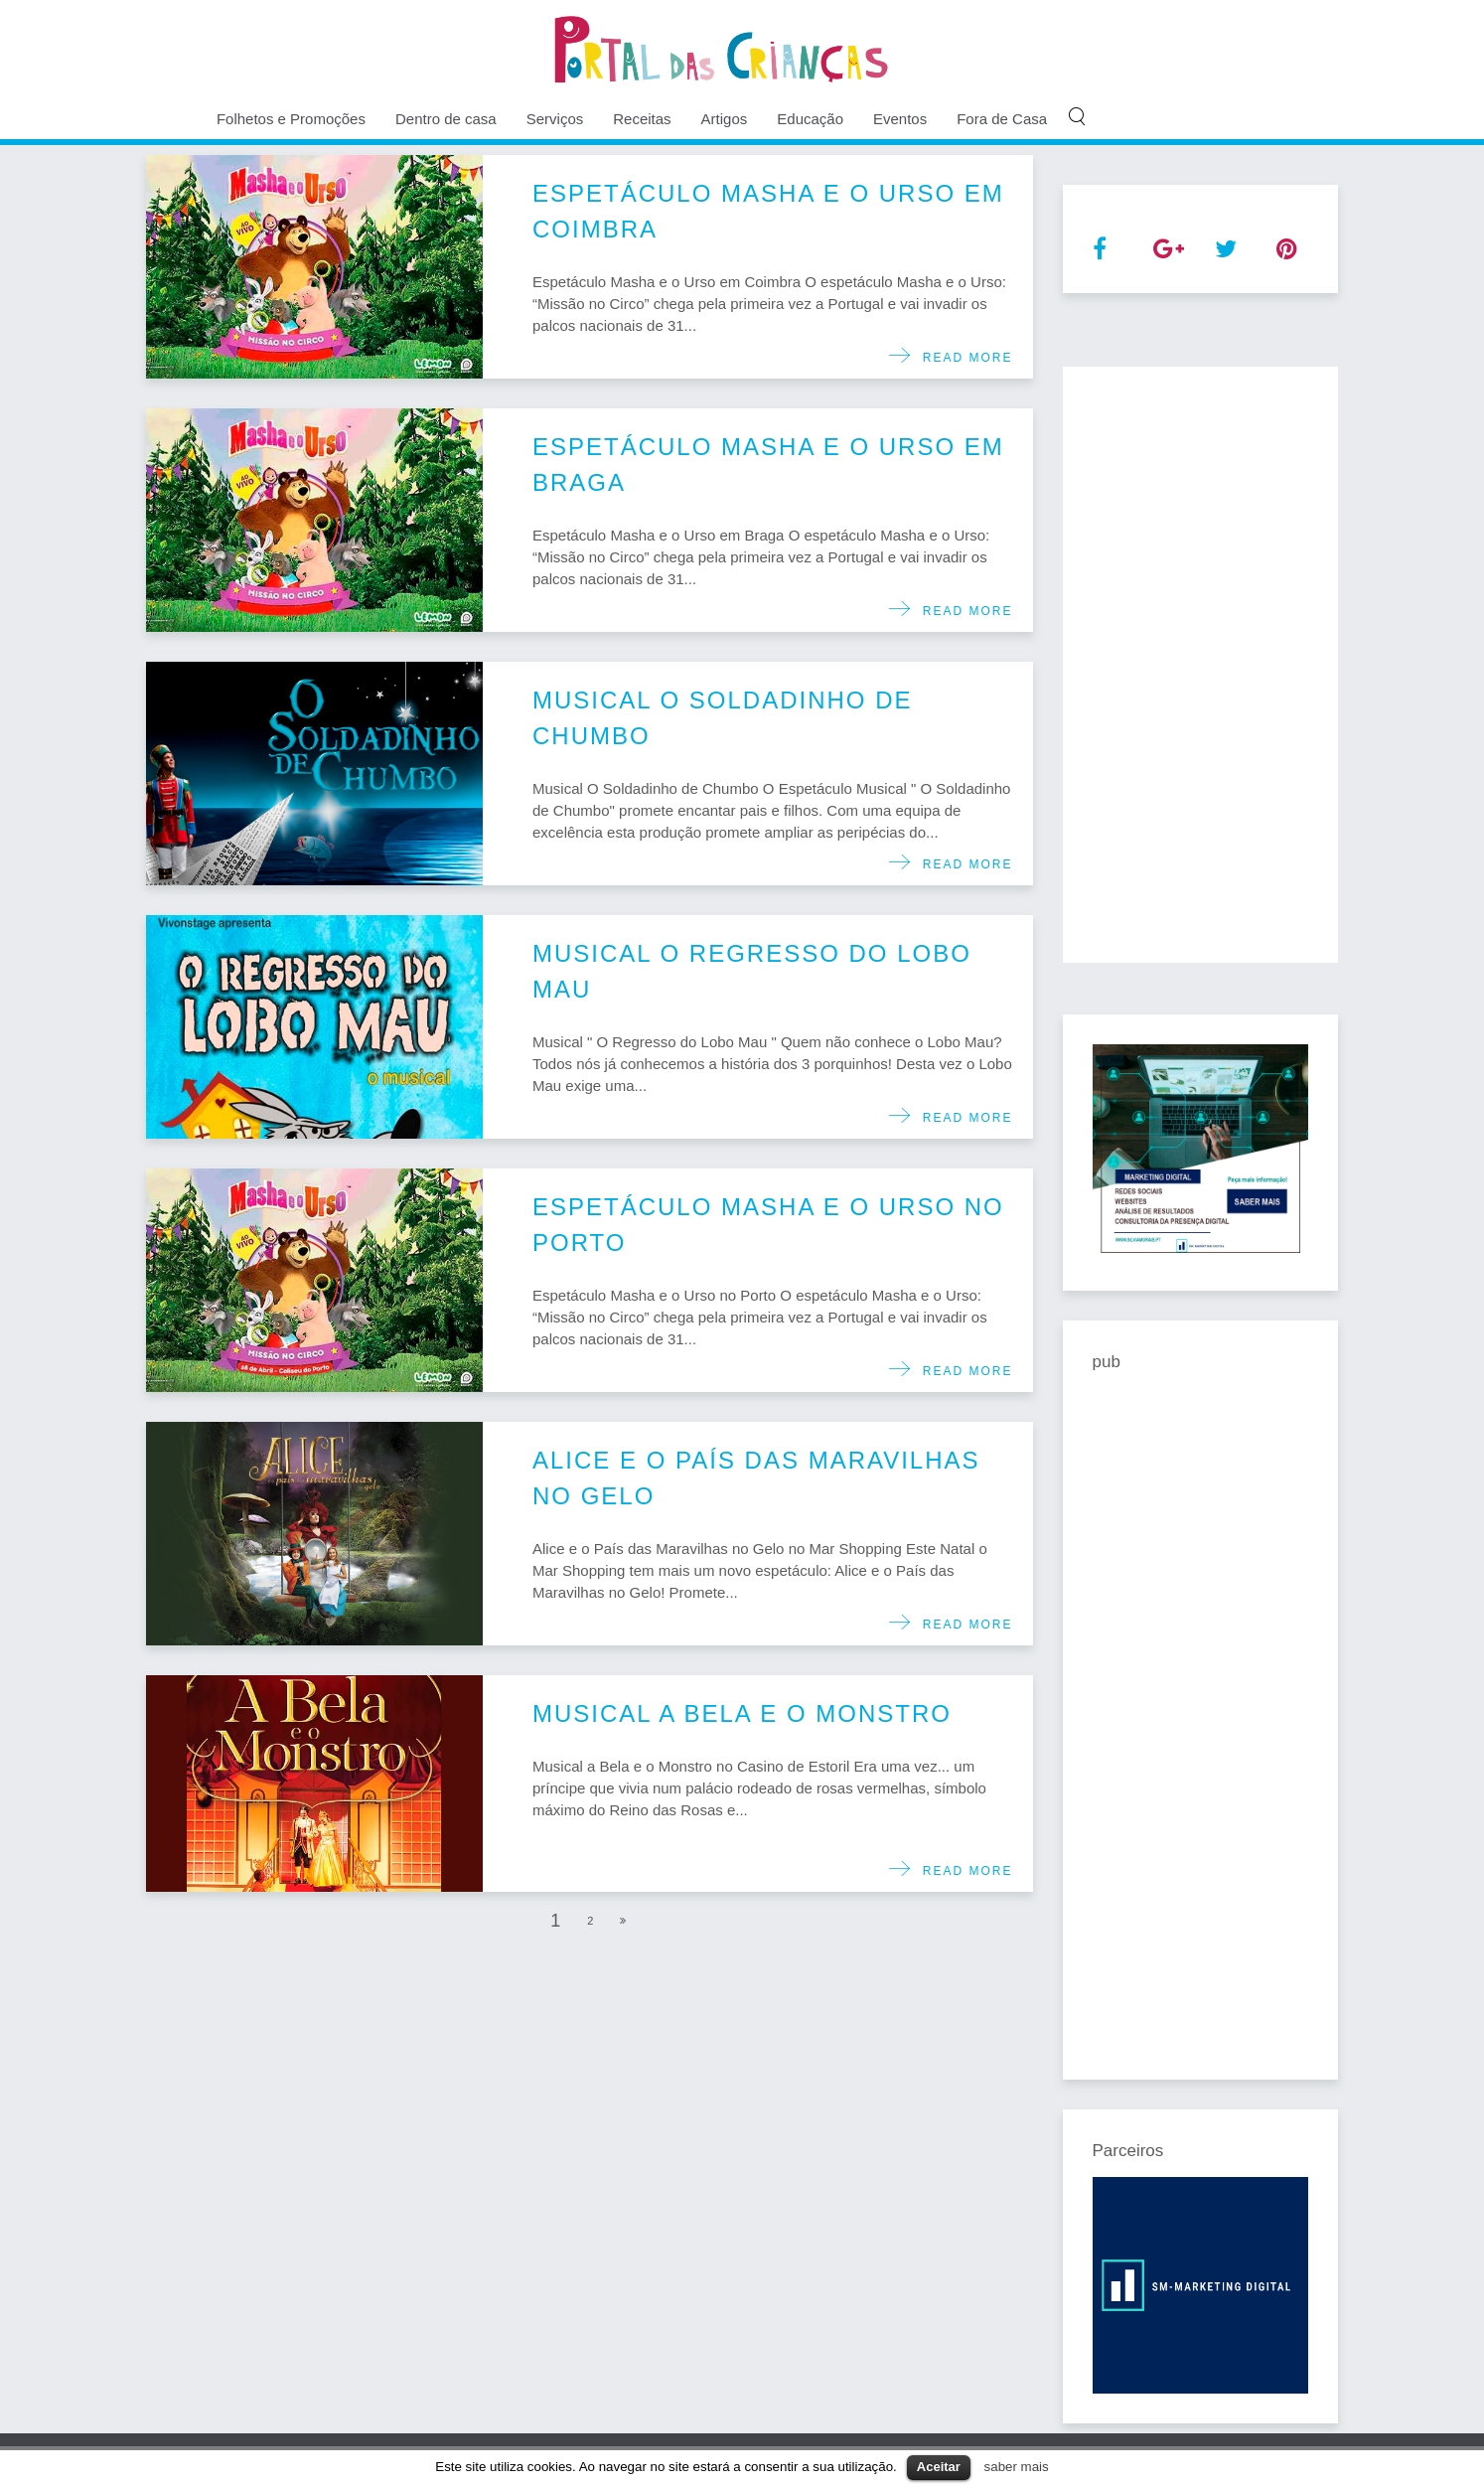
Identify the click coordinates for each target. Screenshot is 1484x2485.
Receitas (641, 118)
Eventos (900, 118)
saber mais (1016, 2466)
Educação (810, 118)
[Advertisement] (1201, 665)
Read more (962, 358)
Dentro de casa (446, 118)
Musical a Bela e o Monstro (742, 1713)
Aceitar (939, 2466)
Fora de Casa (1002, 118)
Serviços (555, 118)
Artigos (724, 118)
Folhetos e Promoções (291, 118)
